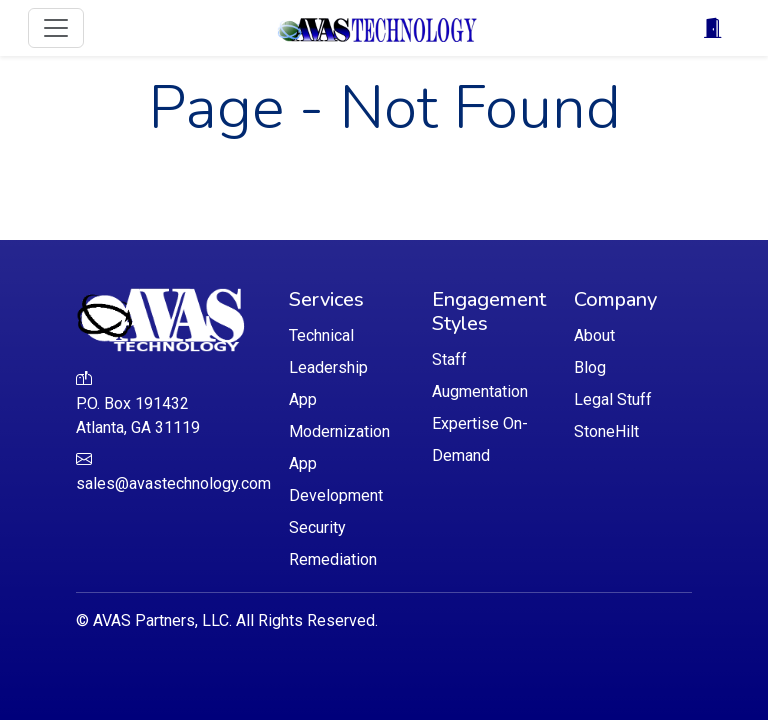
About (594, 335)
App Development (336, 479)
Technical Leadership (328, 351)
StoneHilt (606, 431)
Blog (590, 367)
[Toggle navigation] (56, 28)
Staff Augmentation (480, 375)
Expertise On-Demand (480, 439)
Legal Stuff (613, 399)
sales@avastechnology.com (173, 483)
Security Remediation (333, 543)
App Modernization (339, 415)
